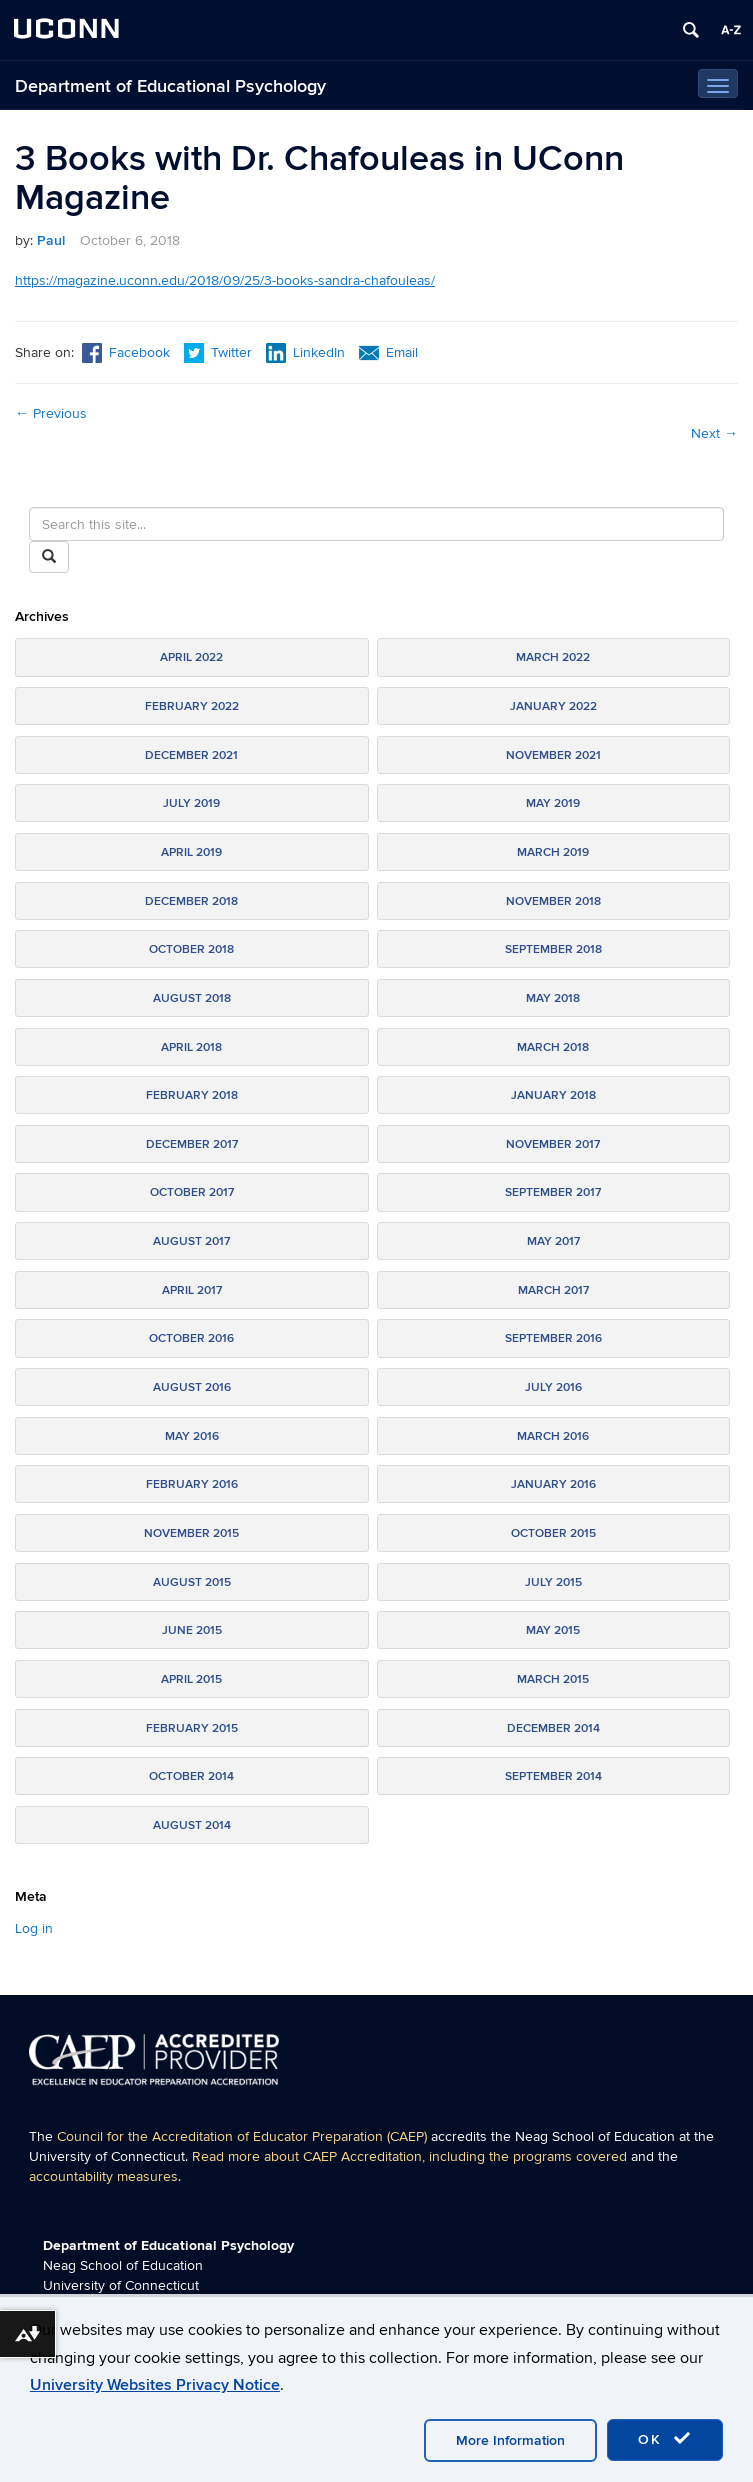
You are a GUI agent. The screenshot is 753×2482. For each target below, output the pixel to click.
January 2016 (553, 1484)
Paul (51, 240)
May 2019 (553, 803)
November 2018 (553, 901)
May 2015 (553, 1630)
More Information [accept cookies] (510, 2440)
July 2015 (553, 1582)
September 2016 (553, 1338)
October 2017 (192, 1192)
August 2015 (192, 1582)
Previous (51, 413)
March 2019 (553, 852)
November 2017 (553, 1144)
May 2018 (553, 998)
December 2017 (192, 1144)
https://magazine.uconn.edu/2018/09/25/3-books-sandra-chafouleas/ (225, 280)
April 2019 (191, 852)
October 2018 (191, 949)
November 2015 (191, 1533)
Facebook (126, 352)
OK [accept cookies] (665, 2439)
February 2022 (192, 706)
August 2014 (192, 1825)
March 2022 (553, 657)
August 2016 (192, 1387)
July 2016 (553, 1387)
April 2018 (191, 1047)
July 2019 (191, 803)
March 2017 (553, 1290)
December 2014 (553, 1728)
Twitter (220, 352)
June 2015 (192, 1630)
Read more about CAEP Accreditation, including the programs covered (409, 2156)
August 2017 (191, 1241)
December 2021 (191, 755)
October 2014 (191, 1776)
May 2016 (192, 1436)
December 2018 (191, 901)
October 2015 (553, 1533)
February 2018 (192, 1095)
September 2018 (553, 949)
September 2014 (553, 1776)
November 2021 (553, 755)
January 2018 (553, 1095)
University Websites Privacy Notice (155, 2385)
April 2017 (192, 1290)
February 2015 (192, 1728)
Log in (34, 1928)
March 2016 (553, 1436)
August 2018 (192, 998)
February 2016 (192, 1484)
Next (714, 433)
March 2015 (553, 1679)
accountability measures (103, 2176)
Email (388, 352)
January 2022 (553, 706)
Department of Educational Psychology (170, 86)
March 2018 (553, 1047)
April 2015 (191, 1679)
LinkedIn (305, 352)
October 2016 (191, 1338)
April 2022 (191, 657)
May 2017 (553, 1241)
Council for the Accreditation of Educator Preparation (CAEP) (242, 2136)
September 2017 (553, 1192)
